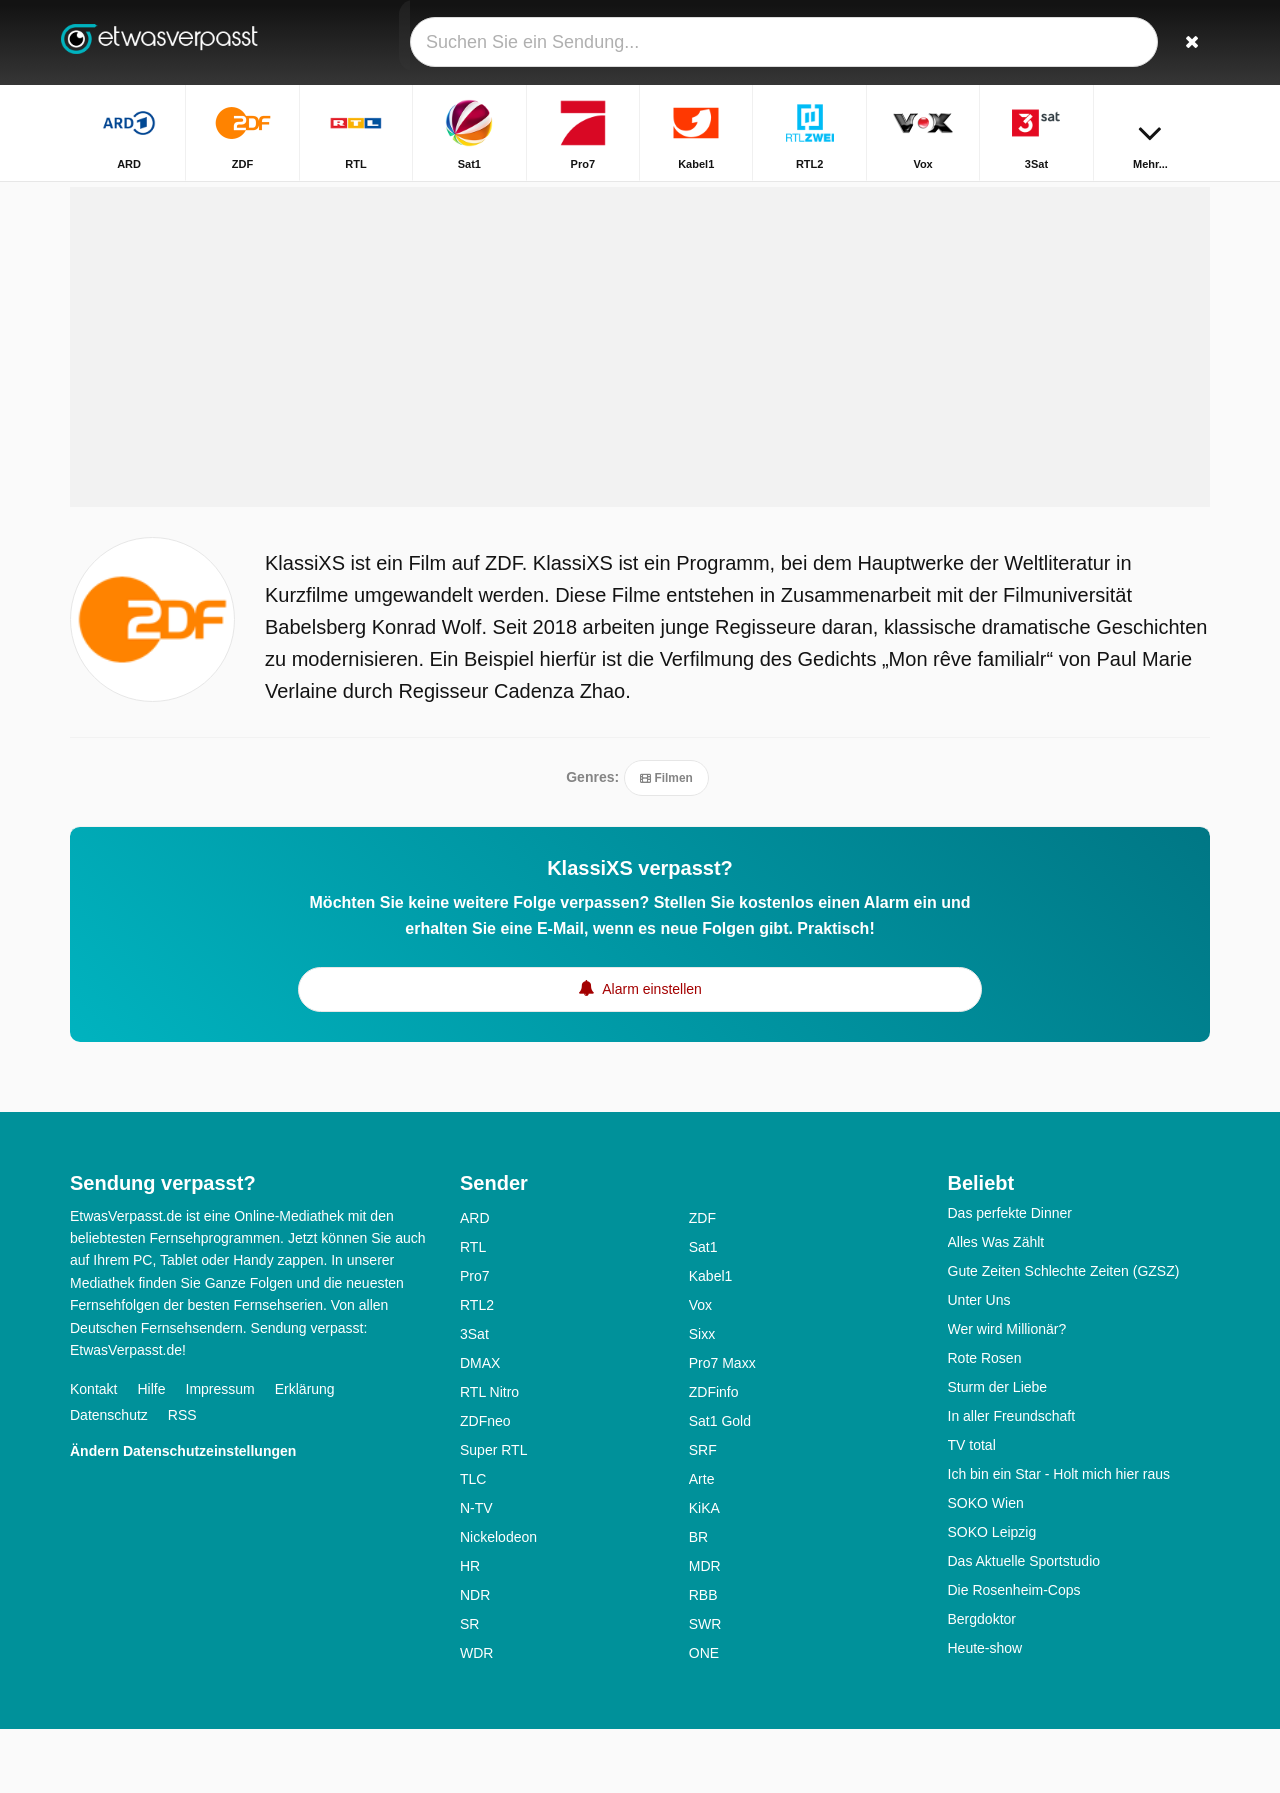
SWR (705, 1688)
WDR (476, 1717)
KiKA (704, 1572)
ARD (475, 1282)
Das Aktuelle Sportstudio (1024, 1625)
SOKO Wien (986, 1567)
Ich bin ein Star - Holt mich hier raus (1059, 1538)
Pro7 (475, 1340)
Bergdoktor (982, 1683)
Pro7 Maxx (722, 1427)
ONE (704, 1717)
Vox (700, 1369)
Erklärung (305, 1454)
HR (470, 1630)
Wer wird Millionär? (1007, 1393)
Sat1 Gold (720, 1485)
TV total (972, 1509)
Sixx (702, 1398)
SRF (703, 1514)
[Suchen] (1188, 42)
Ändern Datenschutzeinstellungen (183, 1516)
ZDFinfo (714, 1456)
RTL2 (477, 1369)
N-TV (476, 1572)
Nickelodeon (498, 1601)
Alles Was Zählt (996, 1306)
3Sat (474, 1398)
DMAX (480, 1427)
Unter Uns (979, 1364)
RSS (182, 1480)
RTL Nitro (489, 1456)
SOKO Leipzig (992, 1596)
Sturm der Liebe (998, 1451)
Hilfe (151, 1454)
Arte (702, 1543)
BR (698, 1601)
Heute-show (985, 1712)
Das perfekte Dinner (1010, 1277)
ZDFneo (485, 1485)
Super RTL (493, 1514)
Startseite (1115, 197)
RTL (473, 1311)
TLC (473, 1543)
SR (469, 1688)
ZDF (702, 1282)
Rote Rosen (985, 1422)
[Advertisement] (640, 412)
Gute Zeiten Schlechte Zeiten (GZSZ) (1064, 1335)
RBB (703, 1659)
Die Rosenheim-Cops (1014, 1654)
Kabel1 (711, 1340)
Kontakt (93, 1454)
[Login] (1121, 42)
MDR (705, 1630)
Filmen (666, 843)
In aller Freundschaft (1012, 1480)
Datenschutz (109, 1480)
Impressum (220, 1454)
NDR (475, 1659)
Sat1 (703, 1311)
